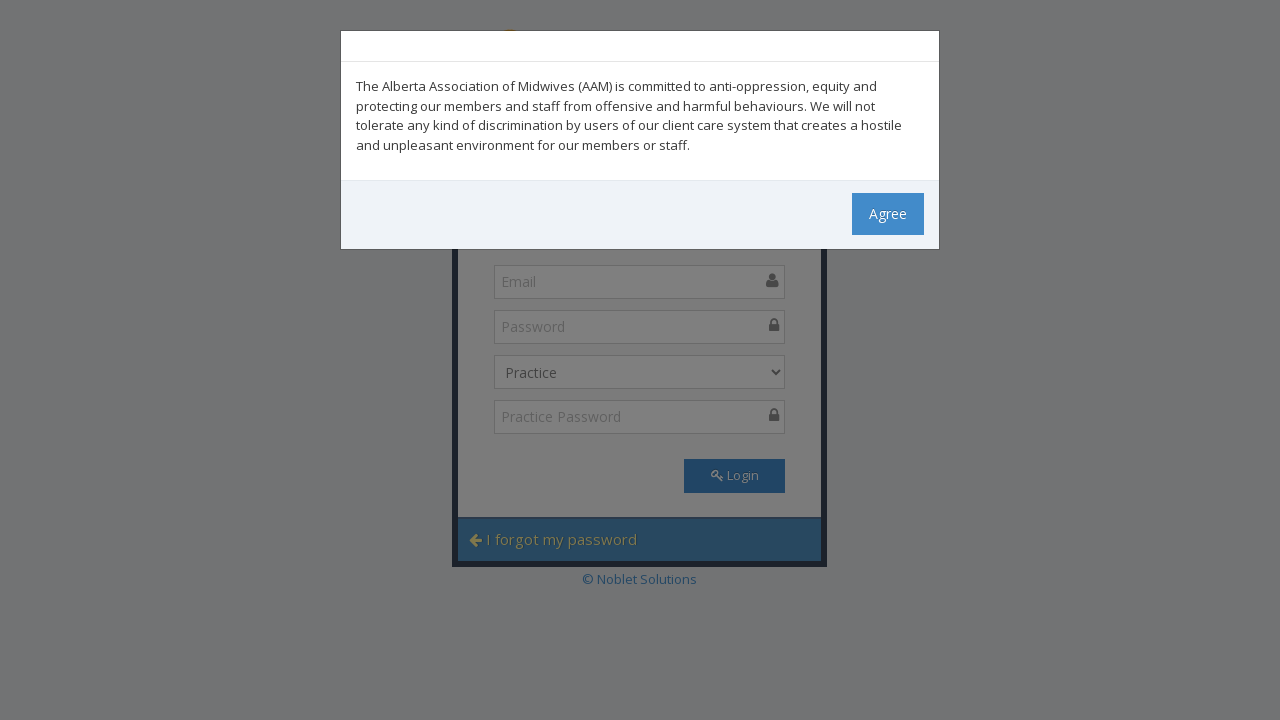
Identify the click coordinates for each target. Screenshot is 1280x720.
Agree (888, 213)
